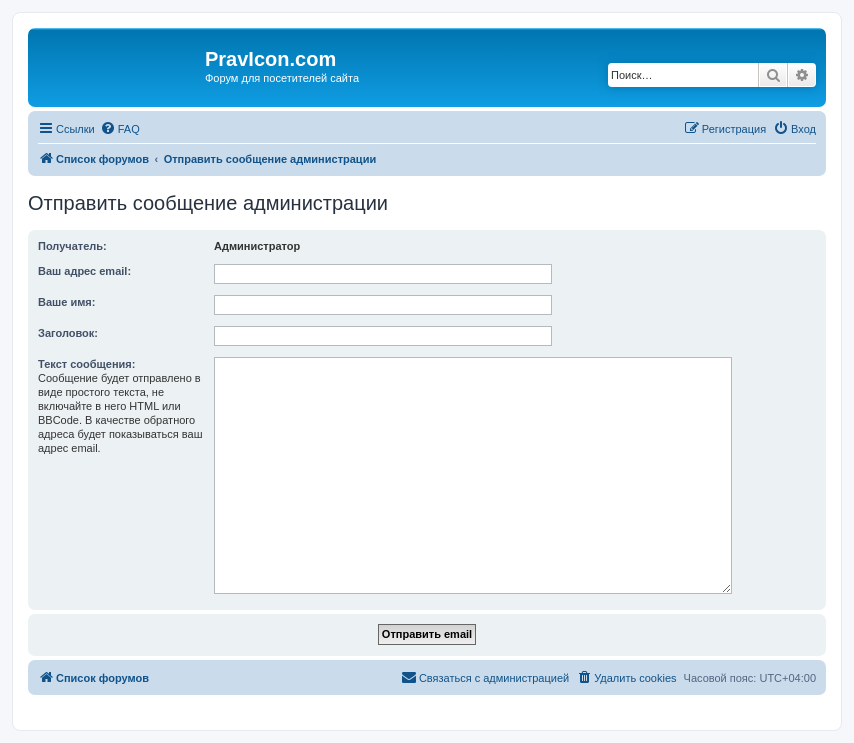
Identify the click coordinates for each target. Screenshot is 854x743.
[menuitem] (120, 129)
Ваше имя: (66, 302)
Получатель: (72, 246)
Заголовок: (68, 333)
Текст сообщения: (86, 364)
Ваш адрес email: (84, 271)
